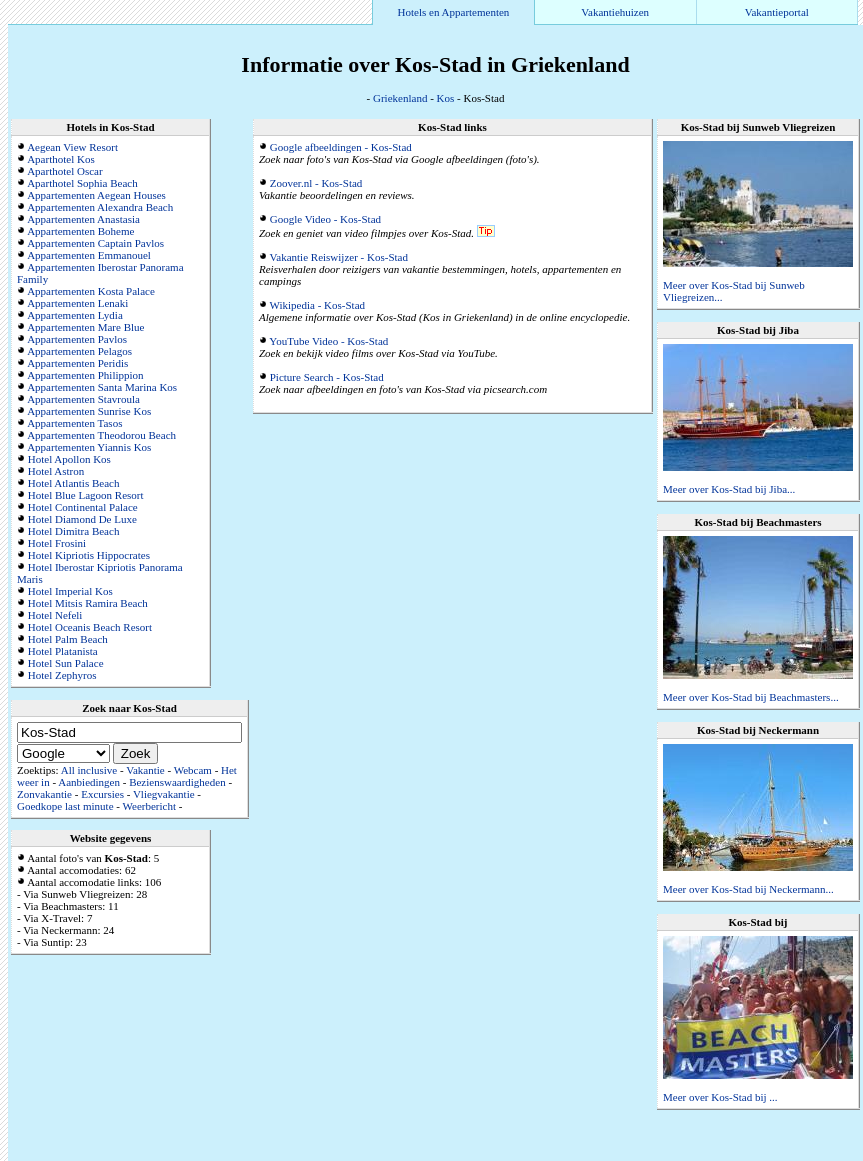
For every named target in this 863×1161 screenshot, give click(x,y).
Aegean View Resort (72, 147)
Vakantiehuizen (615, 12)
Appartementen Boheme (80, 231)
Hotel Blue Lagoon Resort (86, 495)
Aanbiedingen (89, 782)
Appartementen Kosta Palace (91, 291)
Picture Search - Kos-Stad (327, 377)
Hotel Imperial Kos (70, 591)
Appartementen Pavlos (77, 339)
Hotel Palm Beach (68, 639)
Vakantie (145, 770)
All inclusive (89, 770)
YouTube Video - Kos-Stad (328, 341)
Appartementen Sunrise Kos (89, 411)
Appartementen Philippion (85, 375)
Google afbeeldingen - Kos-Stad (341, 147)
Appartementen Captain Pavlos (95, 243)
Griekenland (400, 98)
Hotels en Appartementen (454, 12)
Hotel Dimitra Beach (74, 531)
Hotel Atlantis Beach (74, 483)
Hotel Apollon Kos (69, 459)
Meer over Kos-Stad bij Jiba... (729, 489)
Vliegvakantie (164, 794)
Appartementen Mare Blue (85, 327)
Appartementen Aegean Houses (96, 195)
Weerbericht (149, 806)
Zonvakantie (44, 794)
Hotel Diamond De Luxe (82, 519)
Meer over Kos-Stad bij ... (720, 1097)
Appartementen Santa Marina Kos (102, 387)
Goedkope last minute (65, 806)
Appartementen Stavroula (83, 399)
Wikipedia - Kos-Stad (317, 305)
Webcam (193, 770)
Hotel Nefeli (55, 615)
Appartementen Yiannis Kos (89, 447)
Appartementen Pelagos (79, 351)
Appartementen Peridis (77, 363)
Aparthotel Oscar (64, 171)
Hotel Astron (56, 471)
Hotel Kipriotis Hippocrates (89, 555)
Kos (446, 98)
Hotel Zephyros (62, 675)
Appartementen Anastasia (83, 219)
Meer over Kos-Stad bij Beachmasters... (751, 697)
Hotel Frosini (57, 543)
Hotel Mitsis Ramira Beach (88, 603)
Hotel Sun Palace (66, 663)
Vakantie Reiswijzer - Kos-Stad (339, 257)
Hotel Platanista (63, 651)
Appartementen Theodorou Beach (101, 435)
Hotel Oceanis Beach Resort (90, 627)
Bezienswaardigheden (177, 782)
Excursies (102, 794)
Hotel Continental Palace (83, 507)
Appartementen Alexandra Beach (100, 207)
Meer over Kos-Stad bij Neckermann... (748, 889)
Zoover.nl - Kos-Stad (316, 183)
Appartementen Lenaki (77, 303)
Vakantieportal (777, 12)
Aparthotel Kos (61, 159)
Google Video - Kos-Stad (325, 219)
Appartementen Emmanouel (89, 255)
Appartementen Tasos (74, 423)
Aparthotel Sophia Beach (82, 183)
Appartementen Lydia (75, 315)
